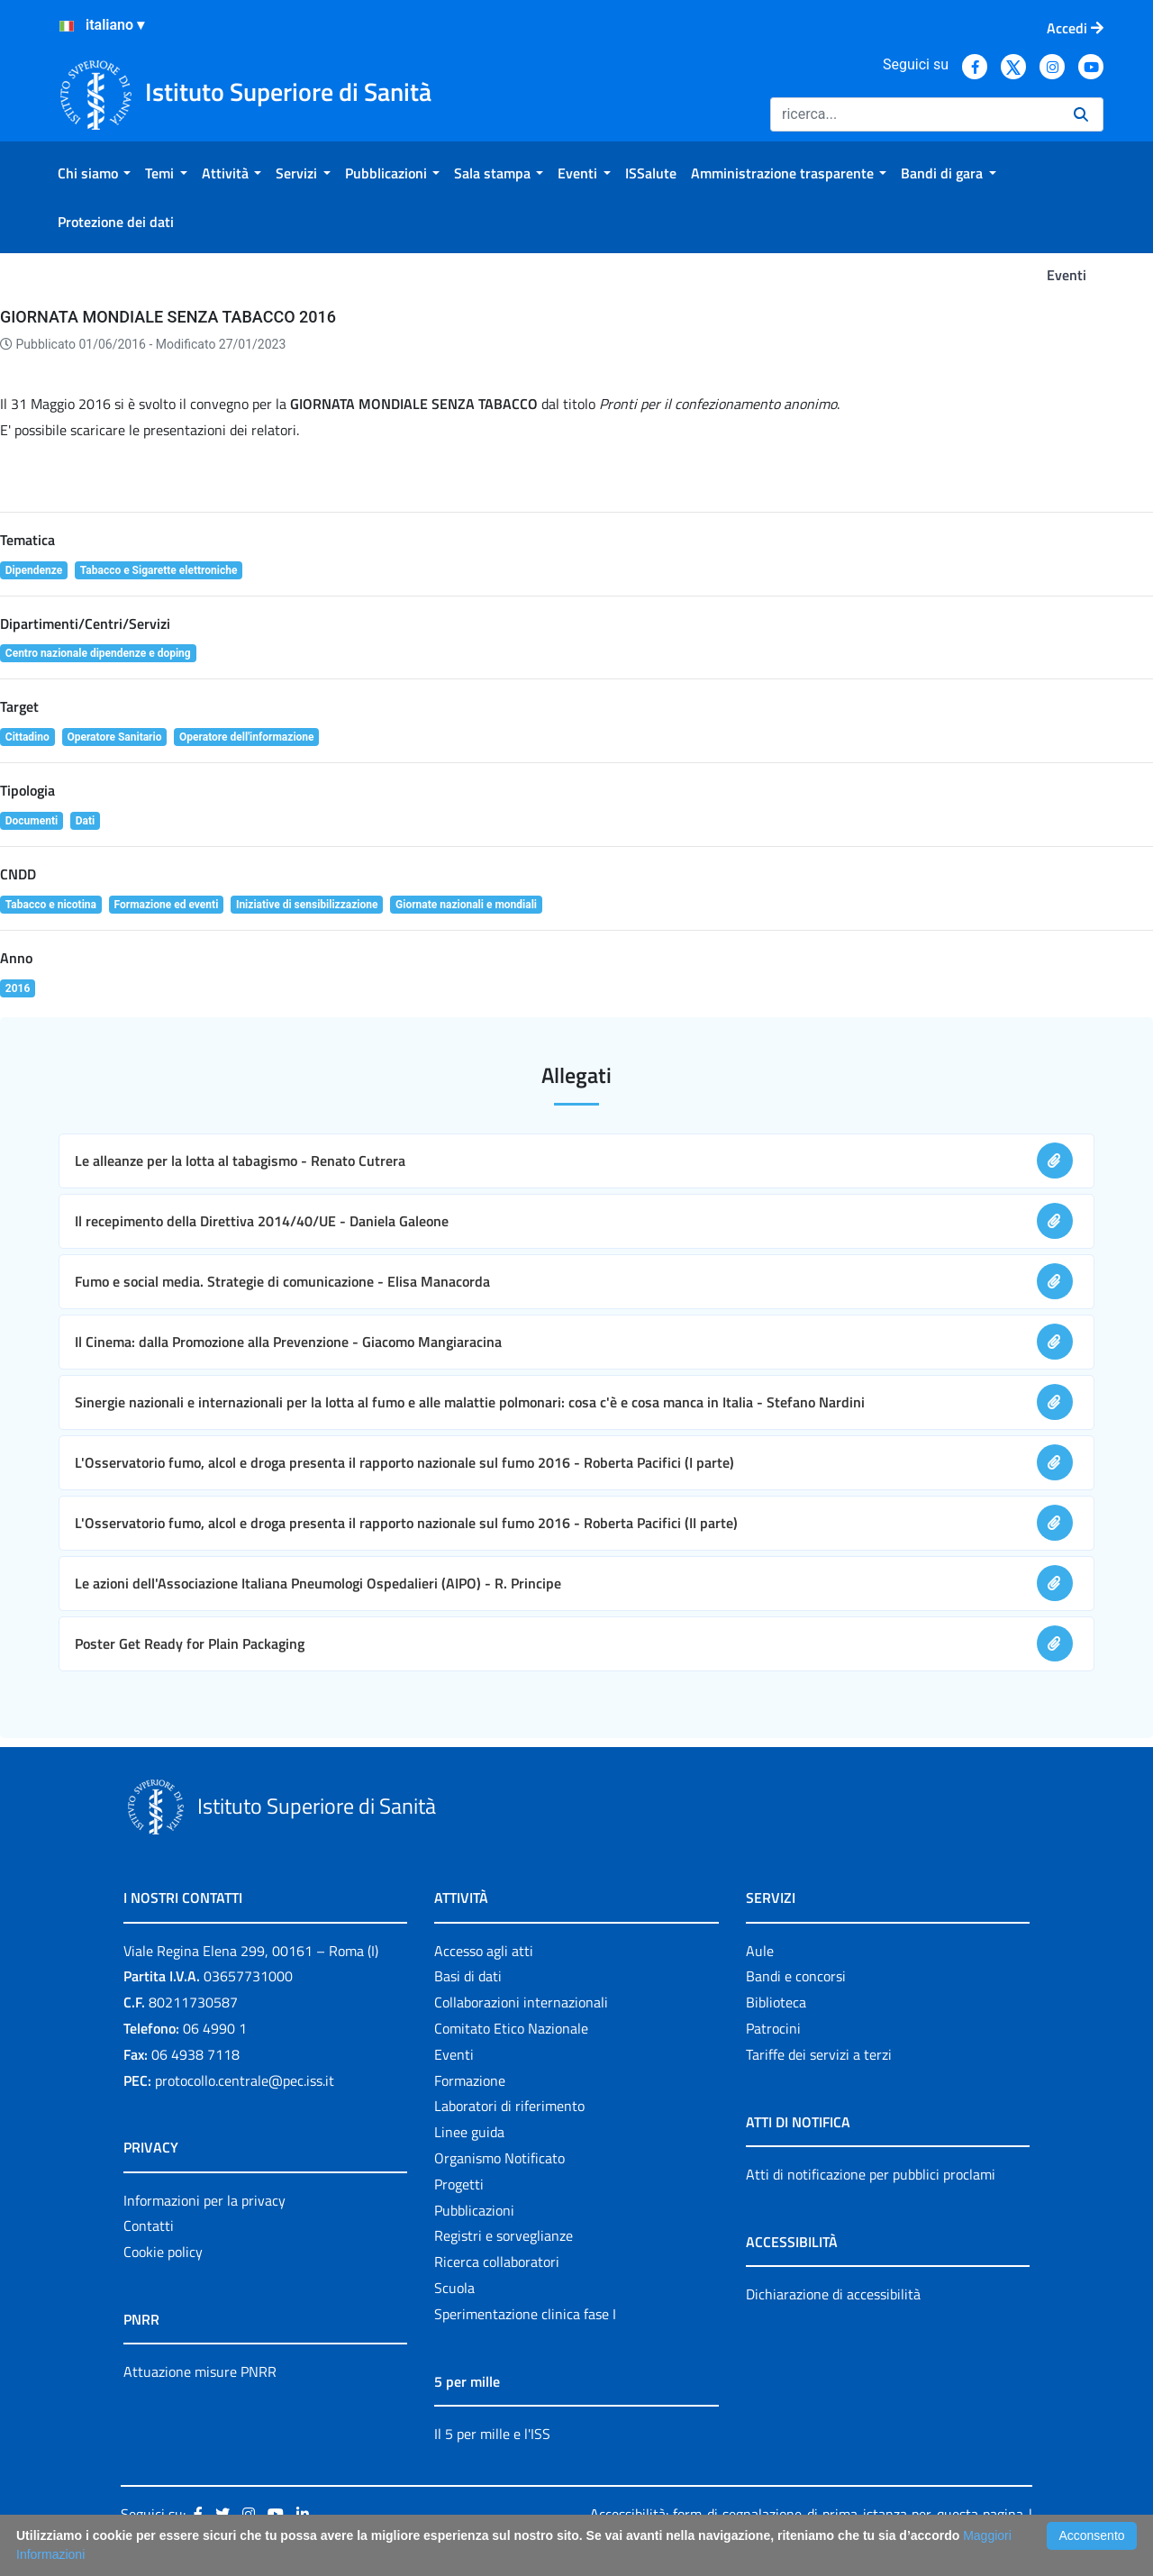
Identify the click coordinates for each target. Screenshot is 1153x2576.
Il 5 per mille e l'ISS (492, 2433)
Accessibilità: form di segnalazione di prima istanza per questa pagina (806, 2514)
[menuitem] (94, 173)
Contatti (148, 2225)
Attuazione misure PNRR (200, 2371)
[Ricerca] (914, 114)
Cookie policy (163, 2251)
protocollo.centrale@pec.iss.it (244, 2080)
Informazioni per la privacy (204, 2200)
